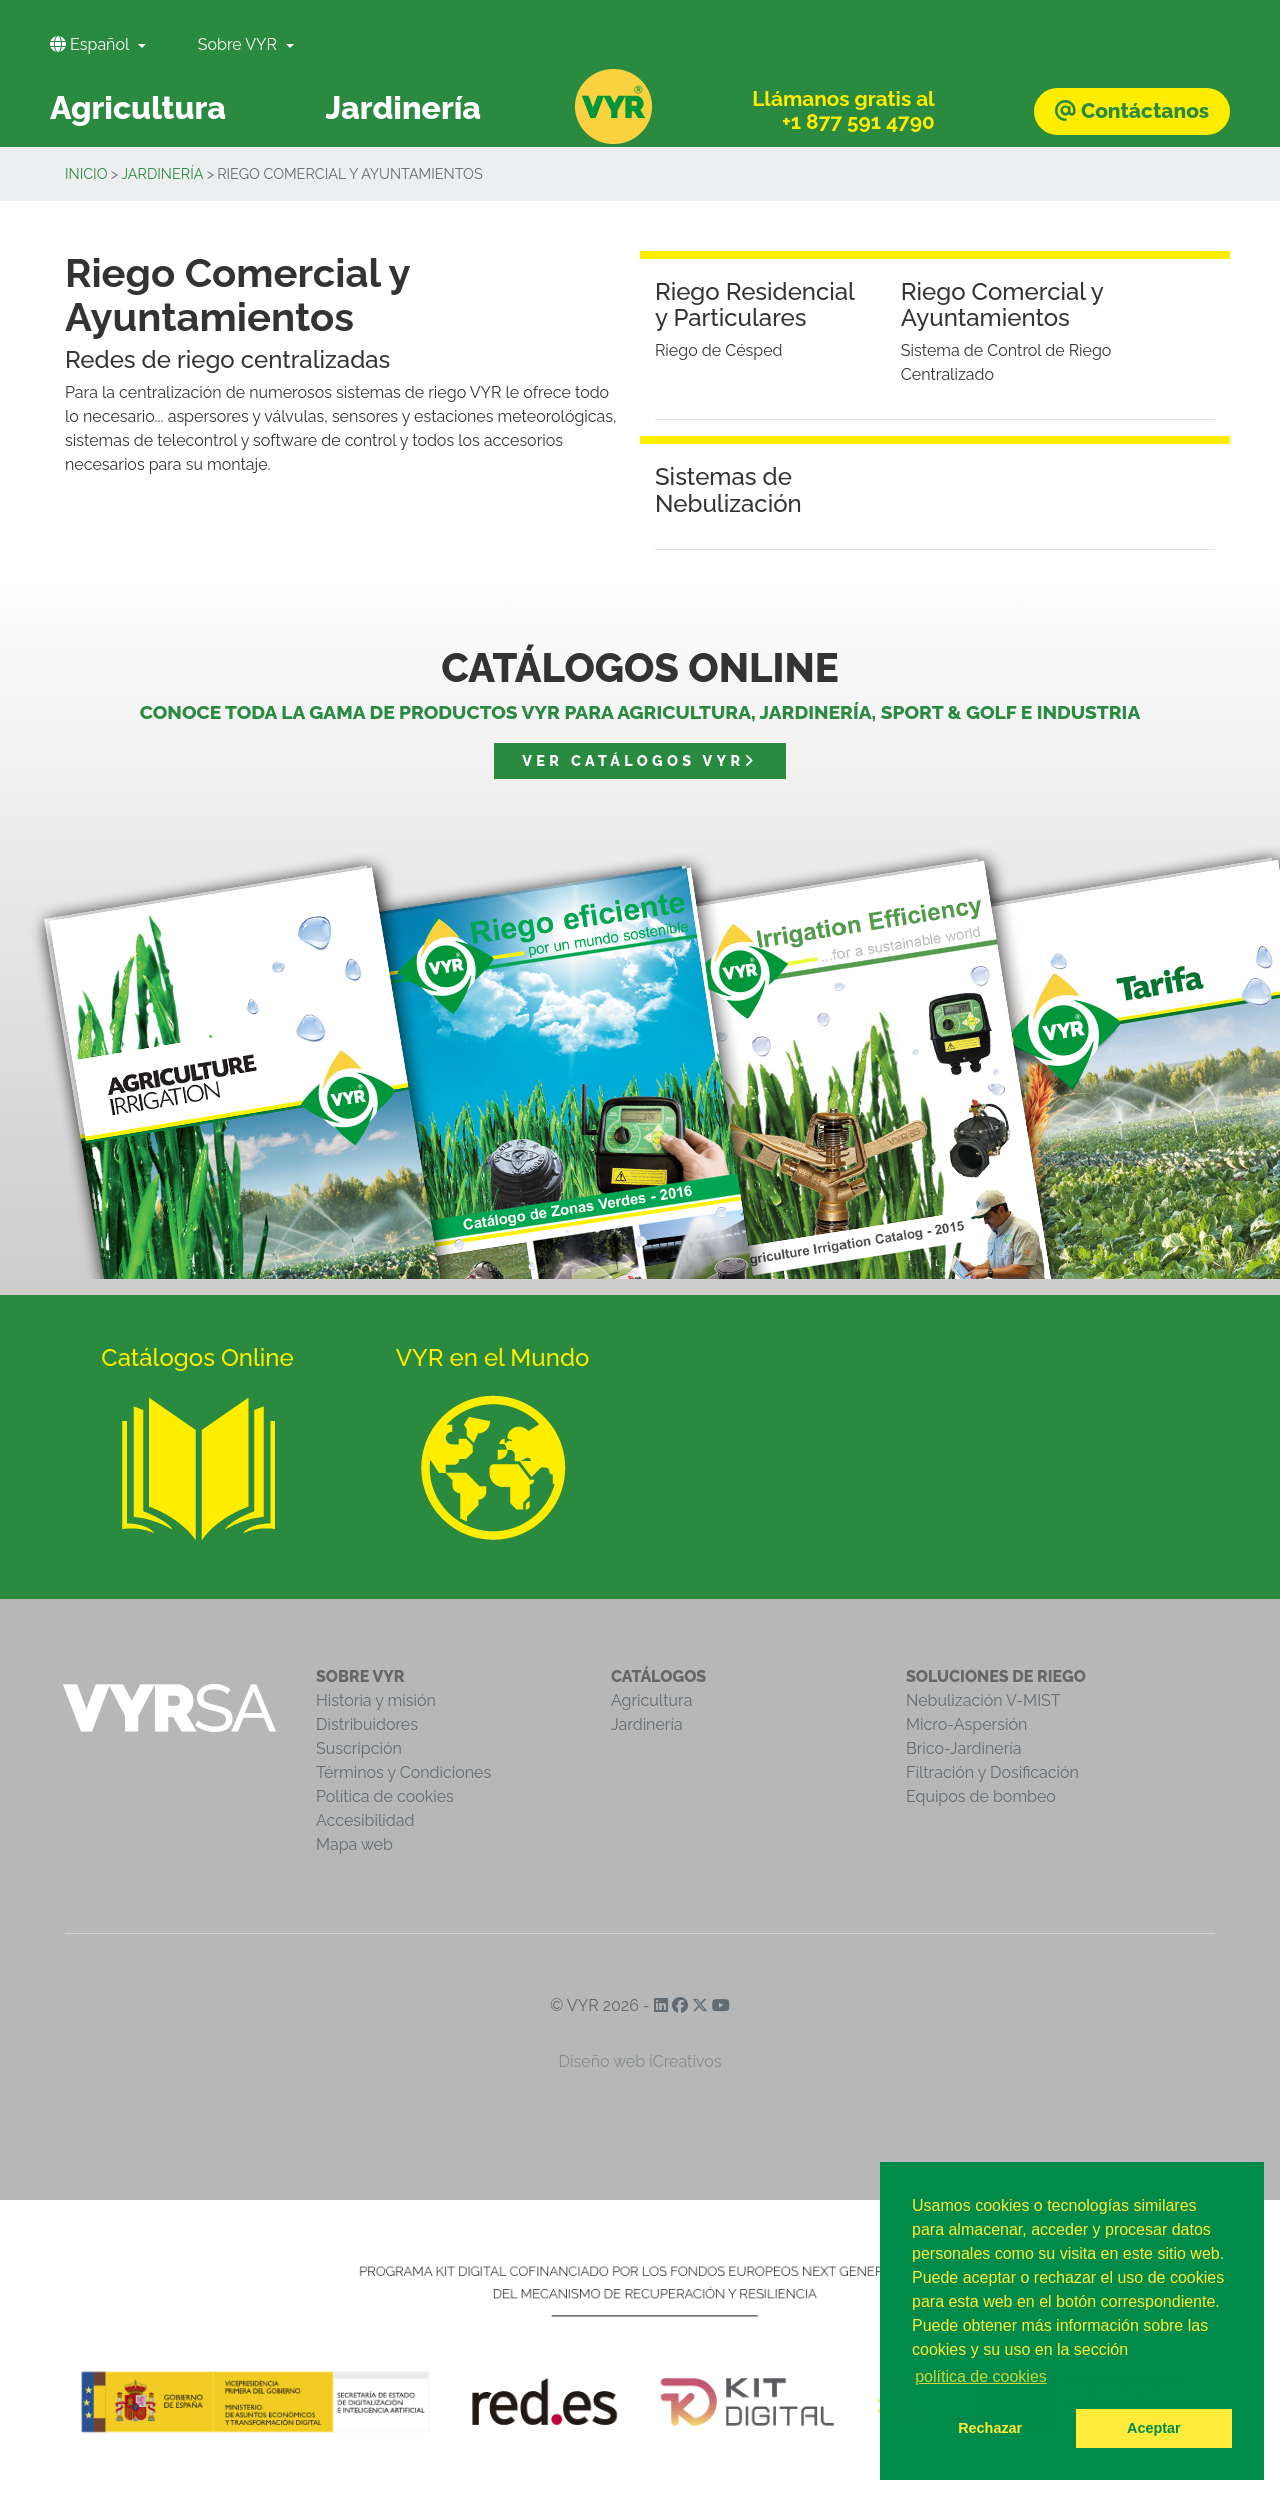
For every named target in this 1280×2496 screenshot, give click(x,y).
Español (91, 44)
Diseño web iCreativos (640, 2061)
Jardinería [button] (403, 107)
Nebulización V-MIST (983, 1700)
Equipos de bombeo (981, 1796)
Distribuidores (367, 1724)
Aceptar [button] (1154, 2428)
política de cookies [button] (981, 2376)
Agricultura (651, 1700)
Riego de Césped (718, 350)
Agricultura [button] (138, 107)
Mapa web (354, 1844)
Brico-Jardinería (964, 1748)
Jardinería (162, 173)
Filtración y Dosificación (992, 1772)
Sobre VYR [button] (239, 44)
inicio (86, 173)
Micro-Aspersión (966, 1724)
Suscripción (359, 1748)
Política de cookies (385, 1796)
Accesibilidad (365, 1820)
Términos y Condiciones (403, 1772)
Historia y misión (376, 1700)
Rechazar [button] (990, 2428)
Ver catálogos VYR (639, 760)
